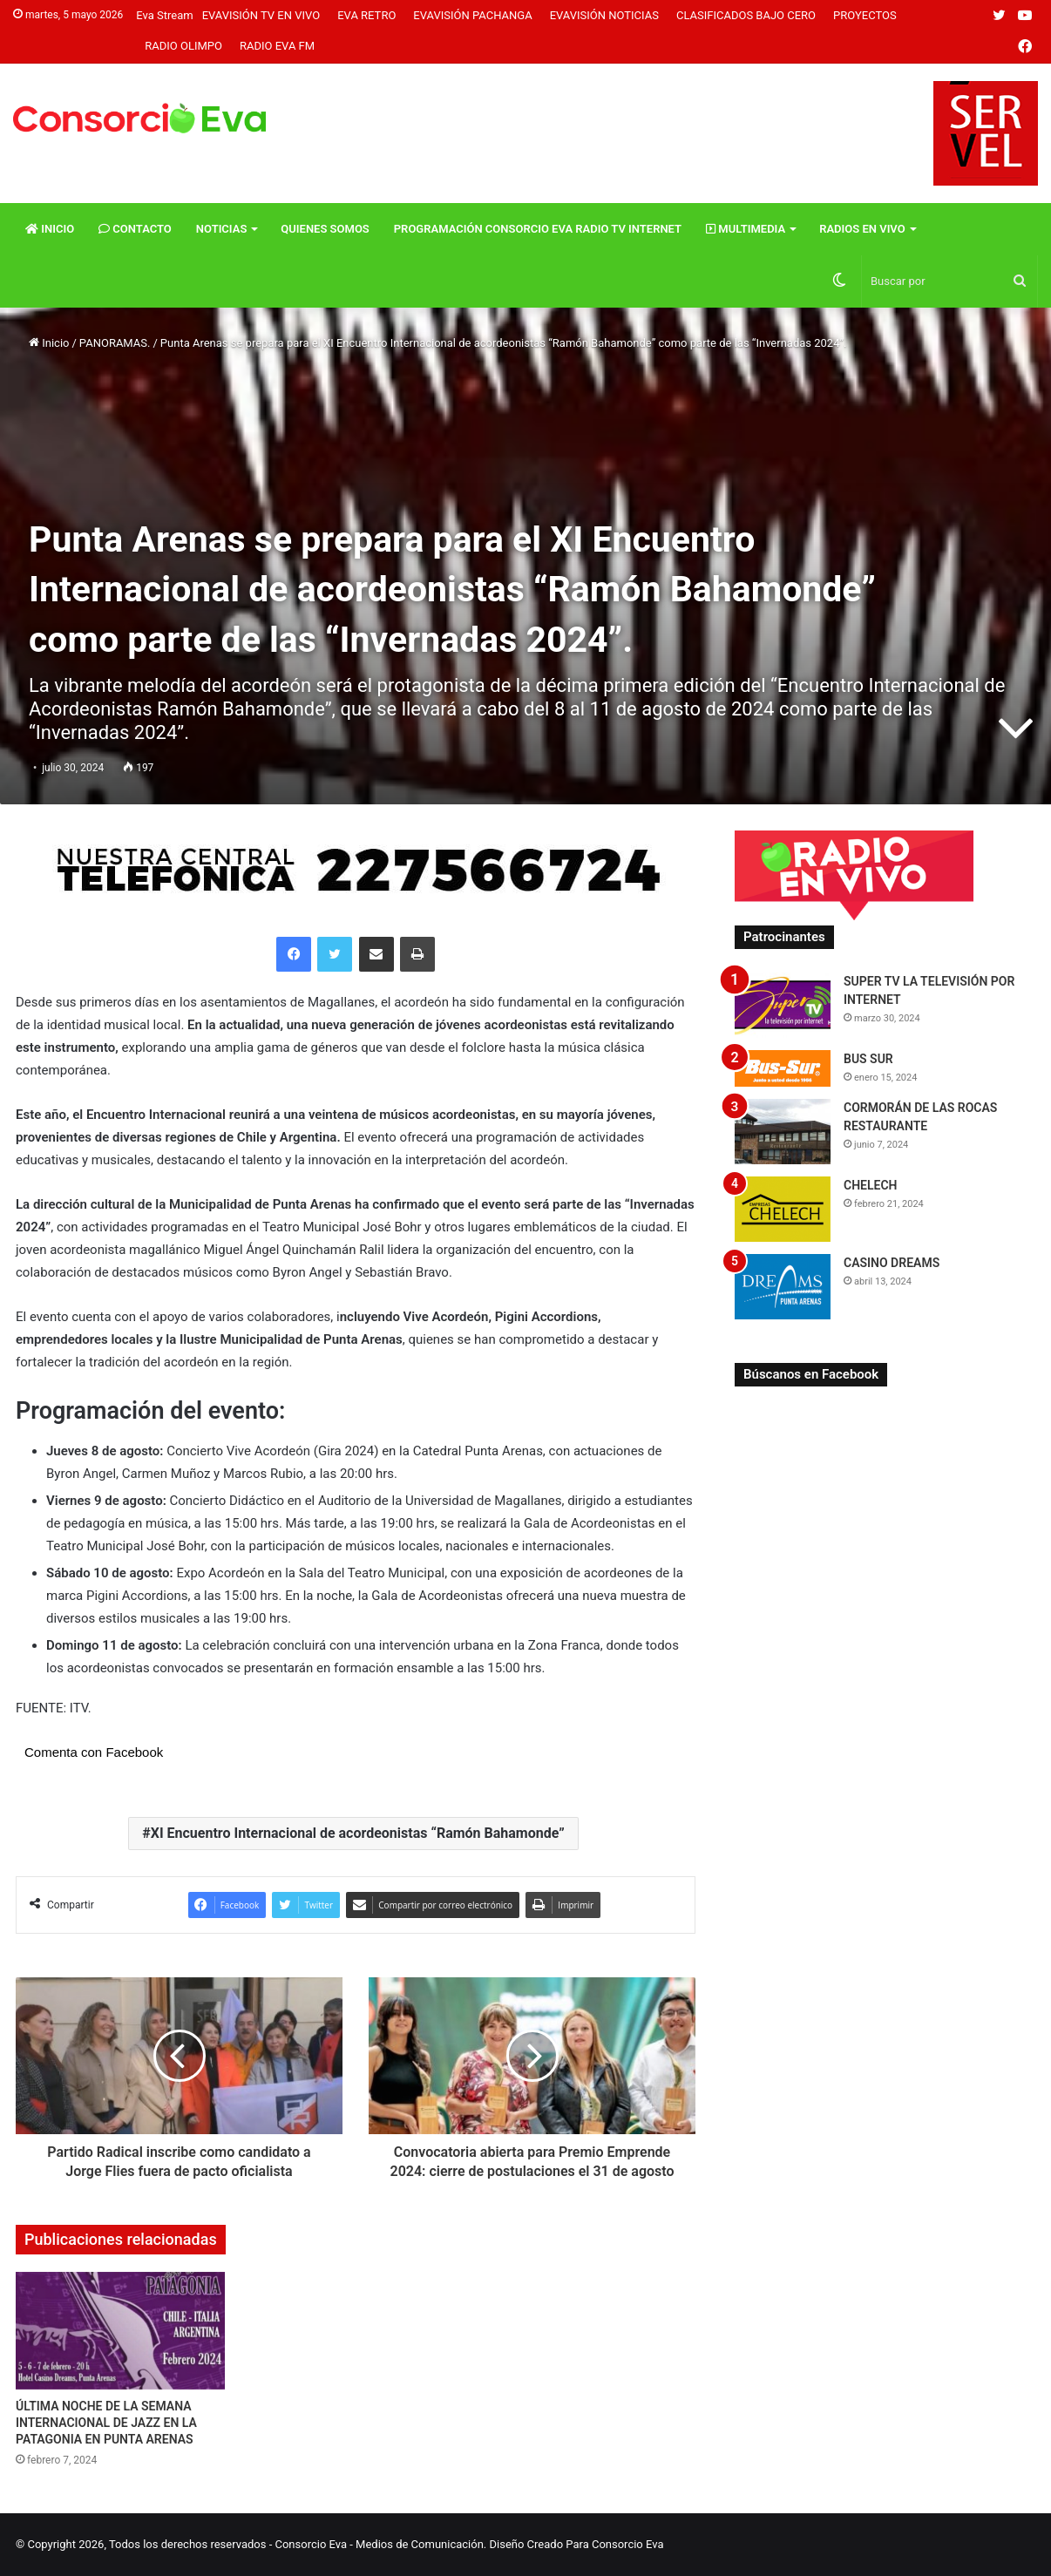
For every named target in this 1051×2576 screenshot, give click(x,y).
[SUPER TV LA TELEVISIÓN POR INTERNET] (783, 1005)
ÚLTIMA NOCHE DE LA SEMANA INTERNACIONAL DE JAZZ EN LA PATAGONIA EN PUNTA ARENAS (106, 2422)
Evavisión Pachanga (472, 15)
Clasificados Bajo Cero (746, 15)
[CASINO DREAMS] (783, 1286)
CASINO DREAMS (891, 1263)
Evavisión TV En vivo (261, 15)
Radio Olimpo (183, 45)
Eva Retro (366, 15)
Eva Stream (164, 15)
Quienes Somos (325, 228)
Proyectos (865, 15)
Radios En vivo (862, 228)
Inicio (49, 228)
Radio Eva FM (277, 45)
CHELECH (871, 1185)
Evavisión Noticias (604, 15)
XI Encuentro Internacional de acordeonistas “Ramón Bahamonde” (358, 1833)
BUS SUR (868, 1059)
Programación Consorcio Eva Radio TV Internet (537, 228)
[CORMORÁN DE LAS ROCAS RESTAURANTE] (783, 1131)
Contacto (135, 228)
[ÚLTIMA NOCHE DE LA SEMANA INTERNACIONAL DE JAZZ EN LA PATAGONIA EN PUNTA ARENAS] (120, 2331)
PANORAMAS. (115, 342)
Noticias (221, 228)
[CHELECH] (783, 1209)
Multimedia (745, 228)
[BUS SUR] (783, 1068)
